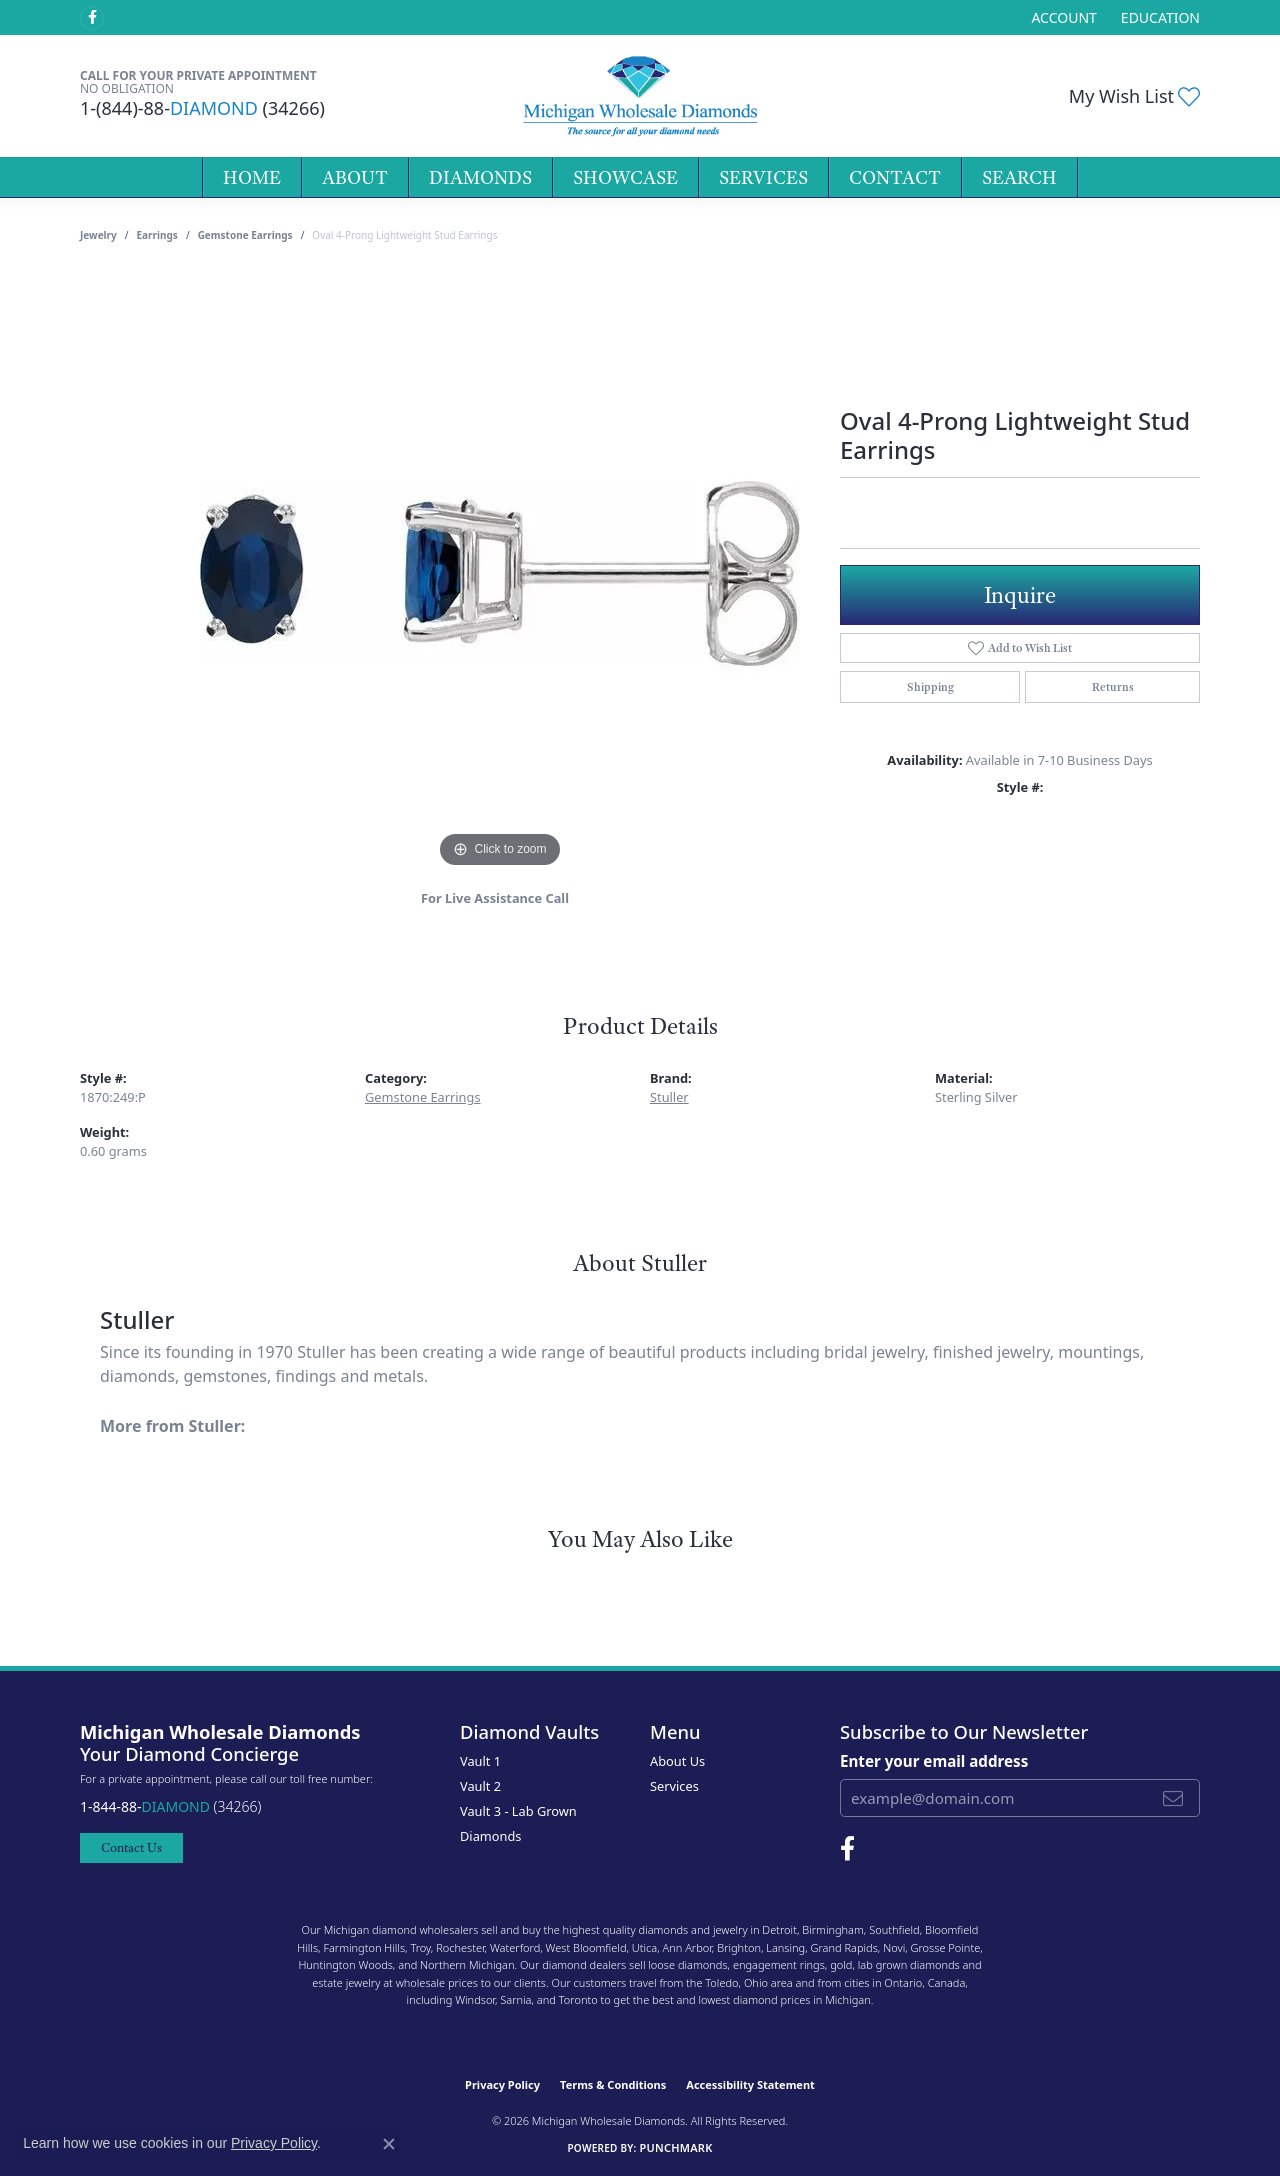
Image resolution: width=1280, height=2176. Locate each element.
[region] (500, 573)
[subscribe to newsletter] (1173, 1798)
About (355, 177)
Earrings (157, 235)
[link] (1158, 17)
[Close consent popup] (389, 2144)
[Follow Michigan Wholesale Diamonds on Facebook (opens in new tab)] (92, 18)
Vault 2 (480, 1786)
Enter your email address (934, 1761)
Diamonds (480, 177)
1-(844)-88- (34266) (202, 108)
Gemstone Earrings (245, 235)
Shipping (930, 687)
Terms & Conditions (613, 2084)
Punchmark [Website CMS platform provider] (675, 2147)
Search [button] (1019, 177)
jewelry (98, 235)
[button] (1061, 17)
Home (252, 177)
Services (763, 177)
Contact (895, 177)
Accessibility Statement (750, 2084)
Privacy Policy (502, 2084)
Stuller (669, 1097)
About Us (677, 1761)
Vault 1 (480, 1761)
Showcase (625, 177)
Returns (1113, 687)
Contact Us (131, 1847)
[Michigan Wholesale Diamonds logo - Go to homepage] (639, 96)
